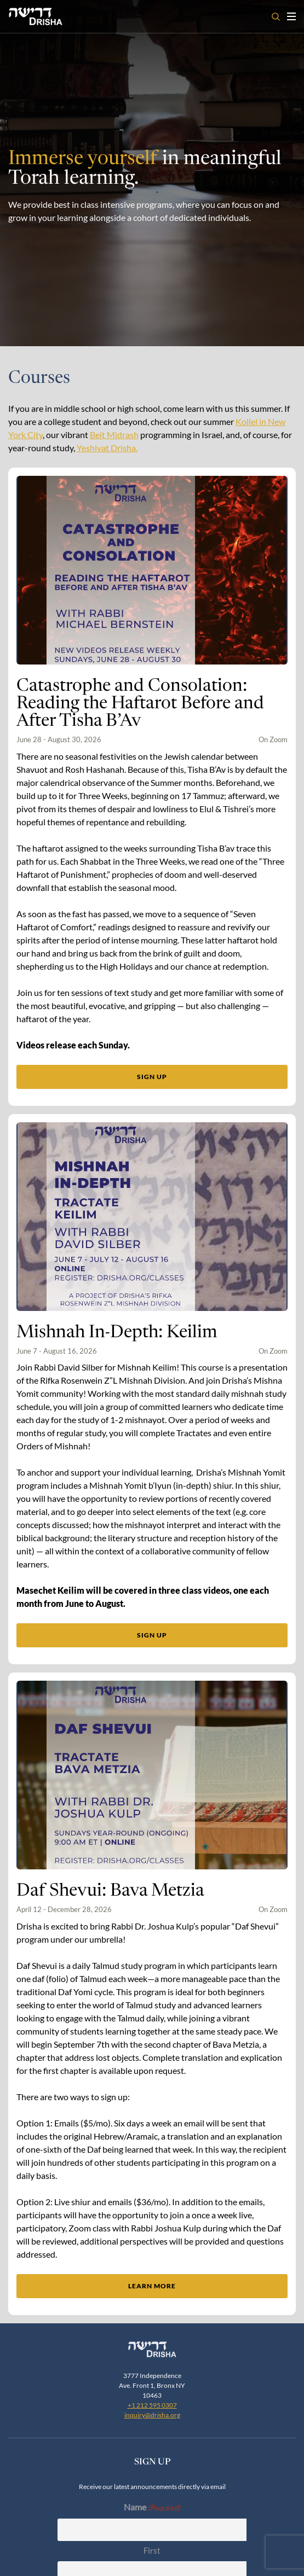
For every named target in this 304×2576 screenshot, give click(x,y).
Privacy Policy (125, 2553)
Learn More (152, 2018)
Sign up (152, 1077)
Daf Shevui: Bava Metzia (110, 1623)
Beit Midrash (114, 434)
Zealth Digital (236, 2543)
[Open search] (276, 17)
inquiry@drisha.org (152, 2185)
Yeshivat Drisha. (107, 447)
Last (152, 2363)
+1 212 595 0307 (152, 2175)
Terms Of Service (177, 2553)
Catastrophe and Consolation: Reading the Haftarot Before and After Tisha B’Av (140, 704)
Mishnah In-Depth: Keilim (116, 1199)
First (152, 2320)
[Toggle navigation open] (291, 16)
